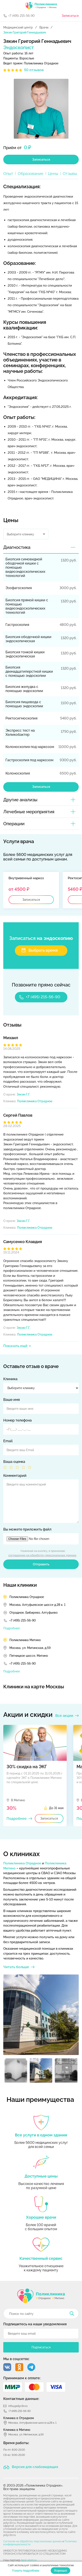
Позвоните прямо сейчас (41, 985)
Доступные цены (41, 2176)
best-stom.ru (29, 2560)
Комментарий (14, 1476)
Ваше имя (11, 1400)
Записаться (70, 15)
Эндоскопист (18, 47)
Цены (53, 173)
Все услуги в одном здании (41, 2135)
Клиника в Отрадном (18, 2418)
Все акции (64, 1716)
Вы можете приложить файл (27, 1529)
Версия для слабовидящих (34, 2467)
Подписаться (41, 2347)
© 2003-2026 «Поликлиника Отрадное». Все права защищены (33, 2487)
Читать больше (16, 1967)
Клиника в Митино (16, 2429)
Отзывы (70, 173)
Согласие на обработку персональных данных (32, 2541)
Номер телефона (17, 1420)
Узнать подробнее (25, 2570)
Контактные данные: (21, 2399)
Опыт (8, 173)
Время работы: (16, 2443)
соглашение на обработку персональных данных (42, 1555)
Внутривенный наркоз (26, 878)
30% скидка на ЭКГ (27, 1766)
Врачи (43, 27)
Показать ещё (15, 1346)
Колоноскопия (17, 773)
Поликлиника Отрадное (26, 1597)
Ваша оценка (14, 1462)
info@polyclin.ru (18, 2406)
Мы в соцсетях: (16, 2359)
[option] (31, 890)
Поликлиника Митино (25, 1640)
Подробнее (11, 1628)
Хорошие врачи (41, 2217)
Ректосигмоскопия (21, 718)
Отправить (41, 1564)
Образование (31, 173)
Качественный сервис (41, 2258)
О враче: (10, 1094)
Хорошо (60, 2571)
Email (8, 1441)
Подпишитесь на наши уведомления (35, 2324)
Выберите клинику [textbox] (20, 534)
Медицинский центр (18, 27)
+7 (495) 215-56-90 (21, 15)
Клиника (10, 1379)
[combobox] (25, 534)
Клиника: (10, 1101)
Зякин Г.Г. (23, 1094)
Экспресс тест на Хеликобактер (20, 732)
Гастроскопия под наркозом (29, 760)
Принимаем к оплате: (22, 2378)
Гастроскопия (17, 625)
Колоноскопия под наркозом (29, 747)
